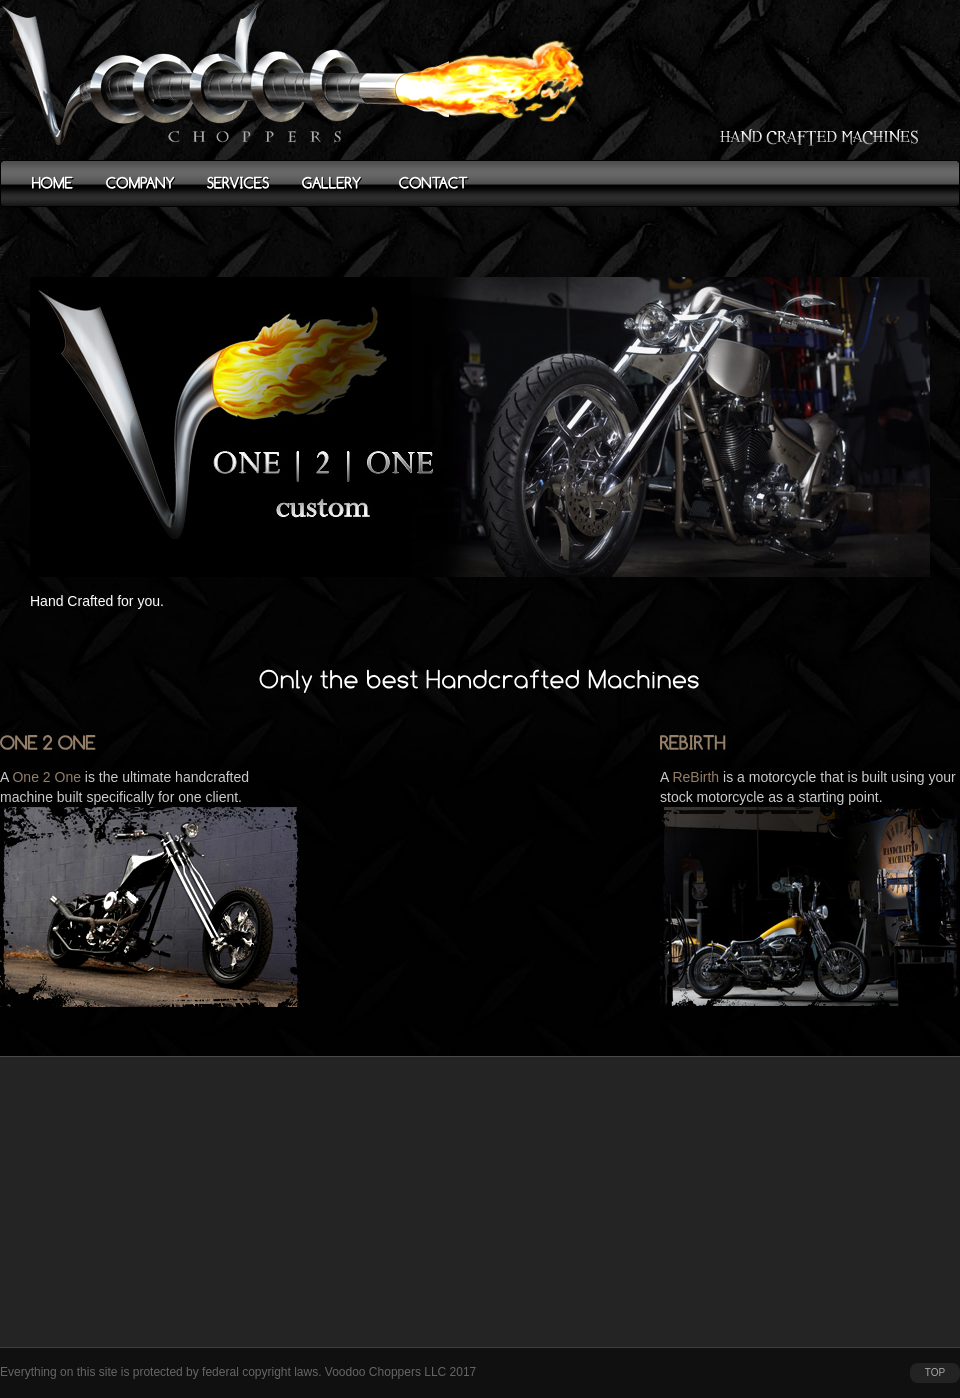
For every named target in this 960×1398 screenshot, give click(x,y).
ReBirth (695, 777)
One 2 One (46, 777)
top (935, 1372)
